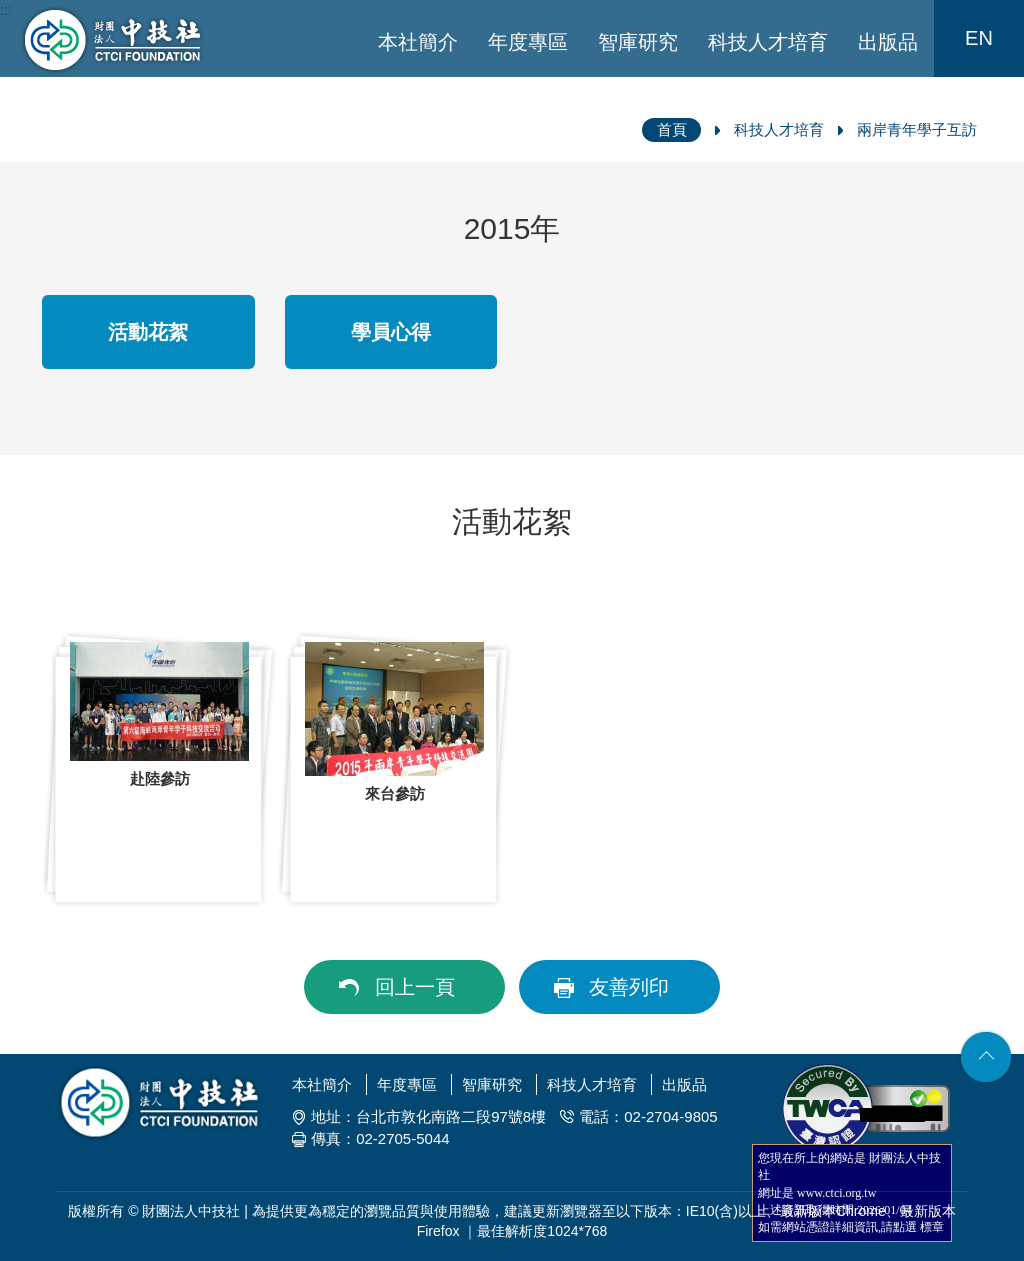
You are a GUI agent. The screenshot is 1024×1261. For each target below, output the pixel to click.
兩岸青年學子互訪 (917, 129)
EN (979, 38)
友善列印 (629, 987)
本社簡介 (418, 42)
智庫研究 (638, 42)
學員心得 (391, 332)
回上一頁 (415, 987)
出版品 (888, 42)
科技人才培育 (768, 42)
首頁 (672, 129)
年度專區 (528, 42)
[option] (159, 769)
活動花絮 (148, 332)
